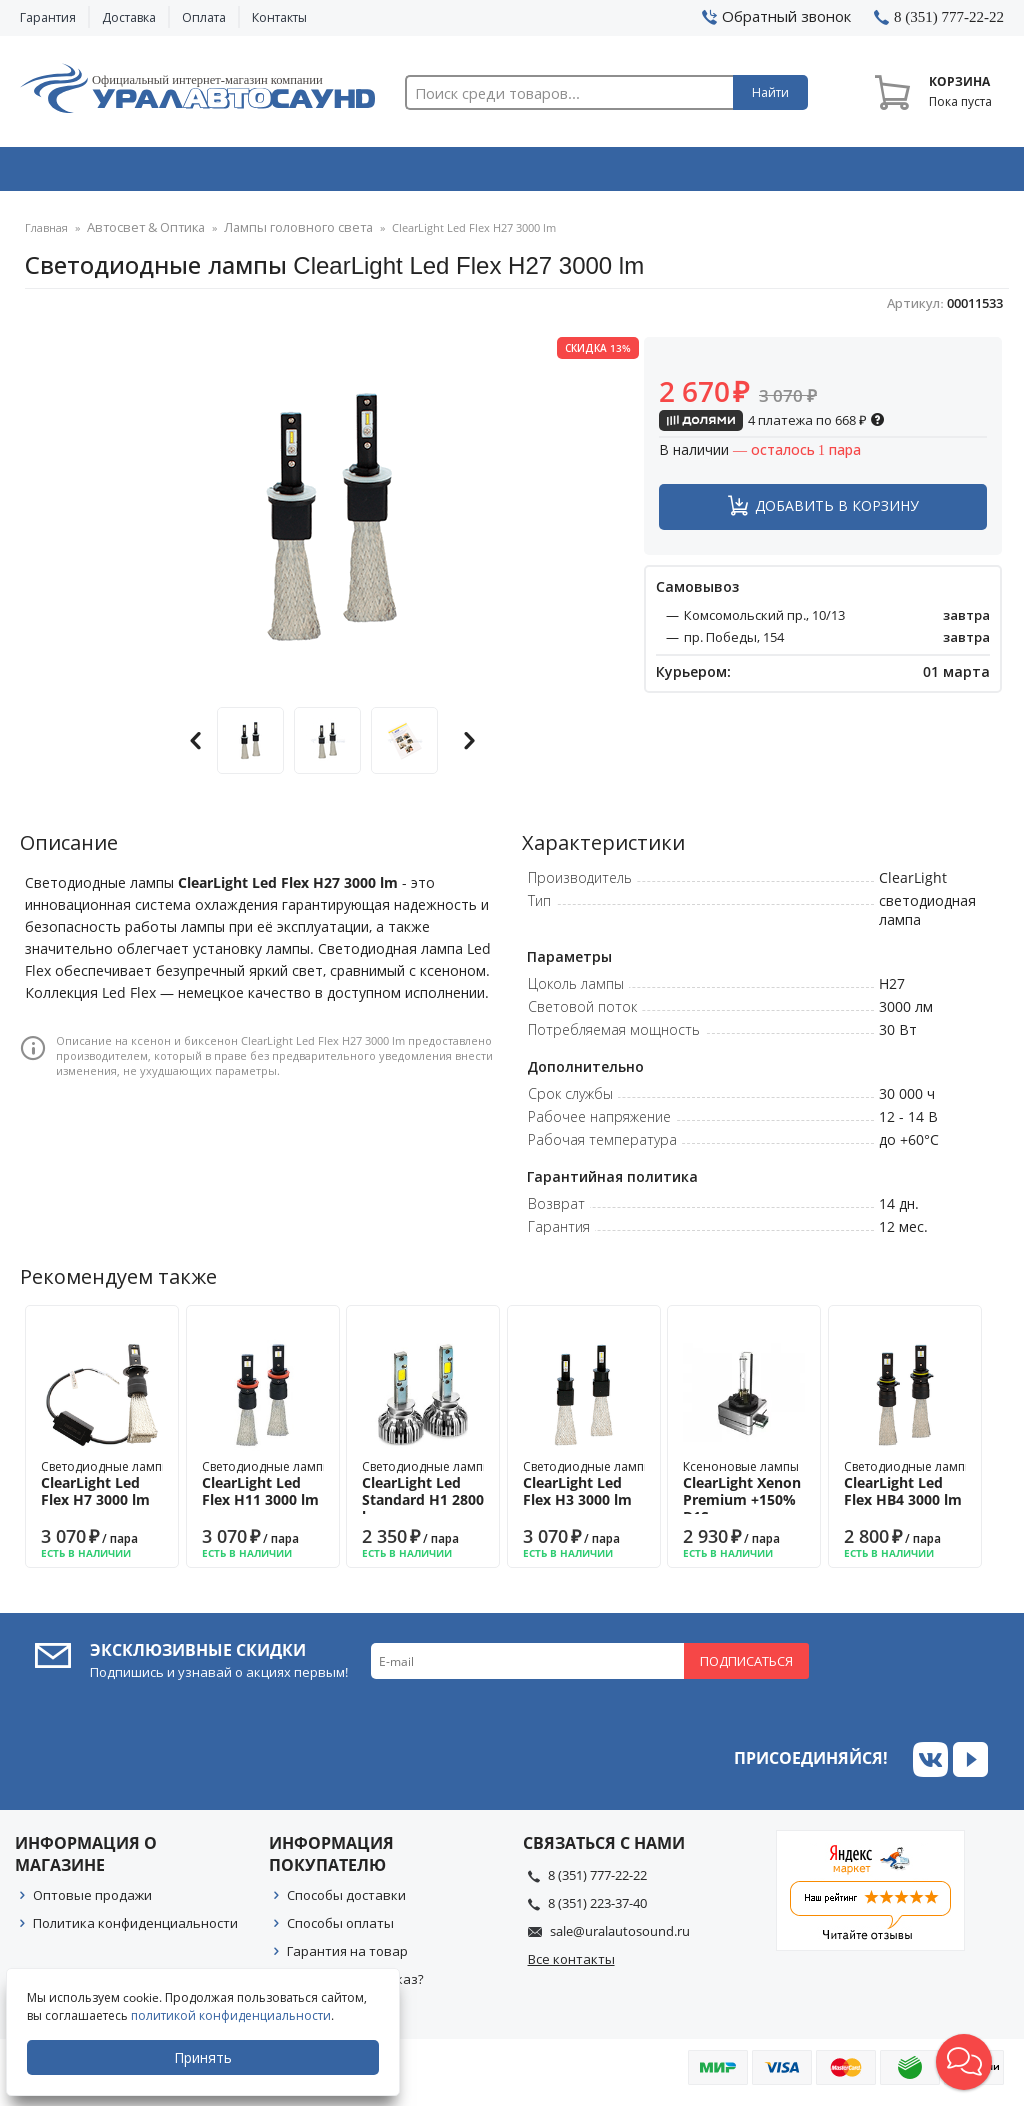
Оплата (204, 17)
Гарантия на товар (347, 1957)
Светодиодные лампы (106, 1489)
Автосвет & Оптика (715, 173)
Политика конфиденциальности (135, 1929)
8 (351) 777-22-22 (597, 1881)
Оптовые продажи (92, 1901)
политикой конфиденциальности (235, 2015)
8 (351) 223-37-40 (597, 1909)
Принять (207, 2057)
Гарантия (48, 17)
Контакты (279, 17)
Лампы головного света (274, 234)
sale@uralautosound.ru (620, 1937)
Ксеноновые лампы (744, 1497)
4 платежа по (772, 426)
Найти (770, 92)
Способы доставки (346, 1901)
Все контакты (571, 1965)
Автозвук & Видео (116, 173)
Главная (46, 234)
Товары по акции (912, 173)
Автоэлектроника (517, 173)
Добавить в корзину (837, 511)
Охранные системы (317, 173)
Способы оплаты (340, 1929)
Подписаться (746, 1667)
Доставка (129, 17)
